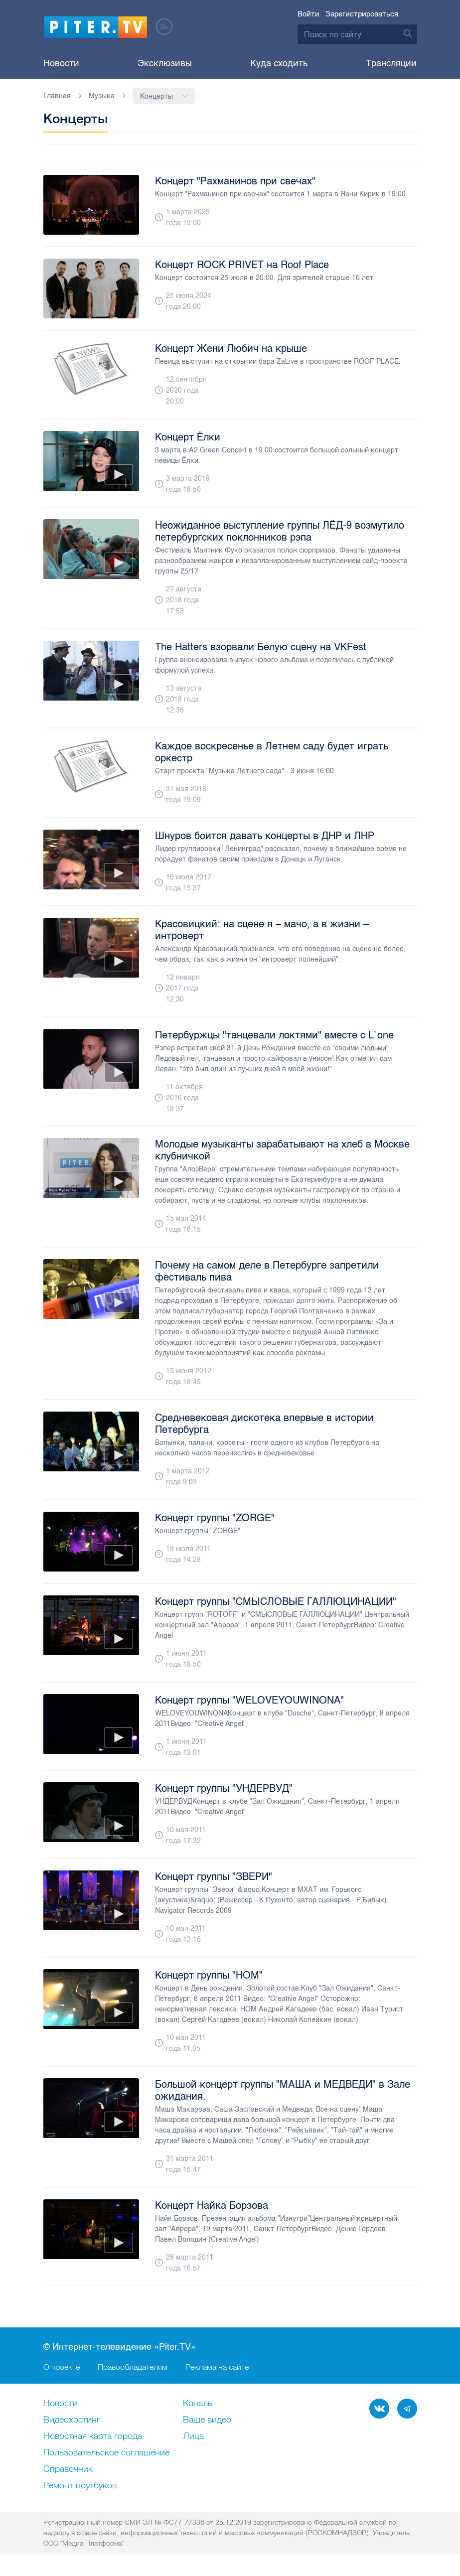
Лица (193, 2437)
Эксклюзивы (165, 63)
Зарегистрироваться (361, 13)
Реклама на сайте (217, 2367)
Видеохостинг (71, 2421)
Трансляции (391, 63)
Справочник (68, 2470)
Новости (61, 63)
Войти (308, 13)
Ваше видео (207, 2421)
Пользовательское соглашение (106, 2453)
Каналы (198, 2404)
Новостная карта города (92, 2437)
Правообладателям (132, 2367)
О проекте (61, 2367)
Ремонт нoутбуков (80, 2486)
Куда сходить (278, 63)
